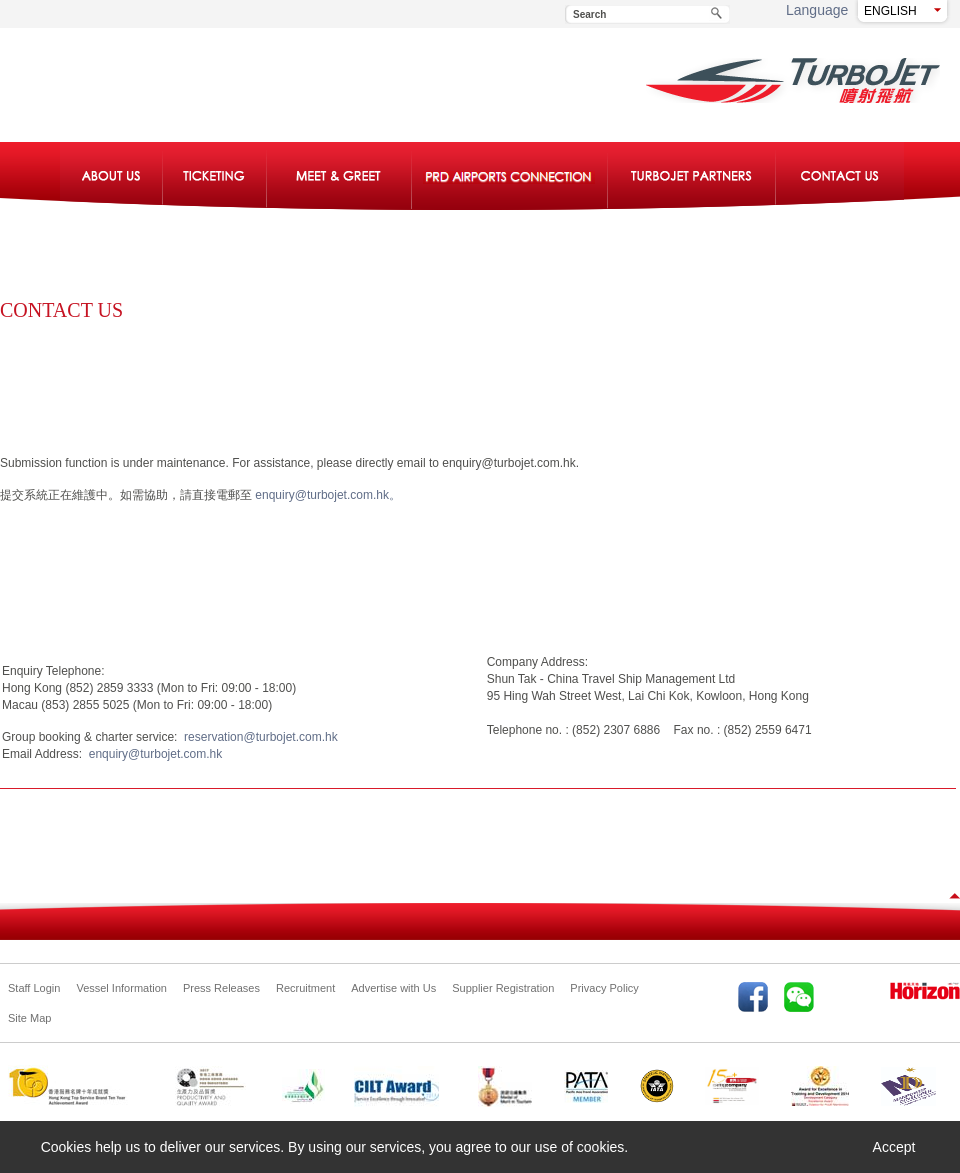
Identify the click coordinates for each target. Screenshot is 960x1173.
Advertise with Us (393, 988)
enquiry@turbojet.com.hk (152, 754)
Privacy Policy (604, 988)
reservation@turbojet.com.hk (257, 737)
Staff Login (34, 988)
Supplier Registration (503, 988)
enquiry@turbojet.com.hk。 (328, 495)
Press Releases (221, 988)
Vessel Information (121, 988)
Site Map (29, 1018)
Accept (894, 1147)
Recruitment (305, 988)
